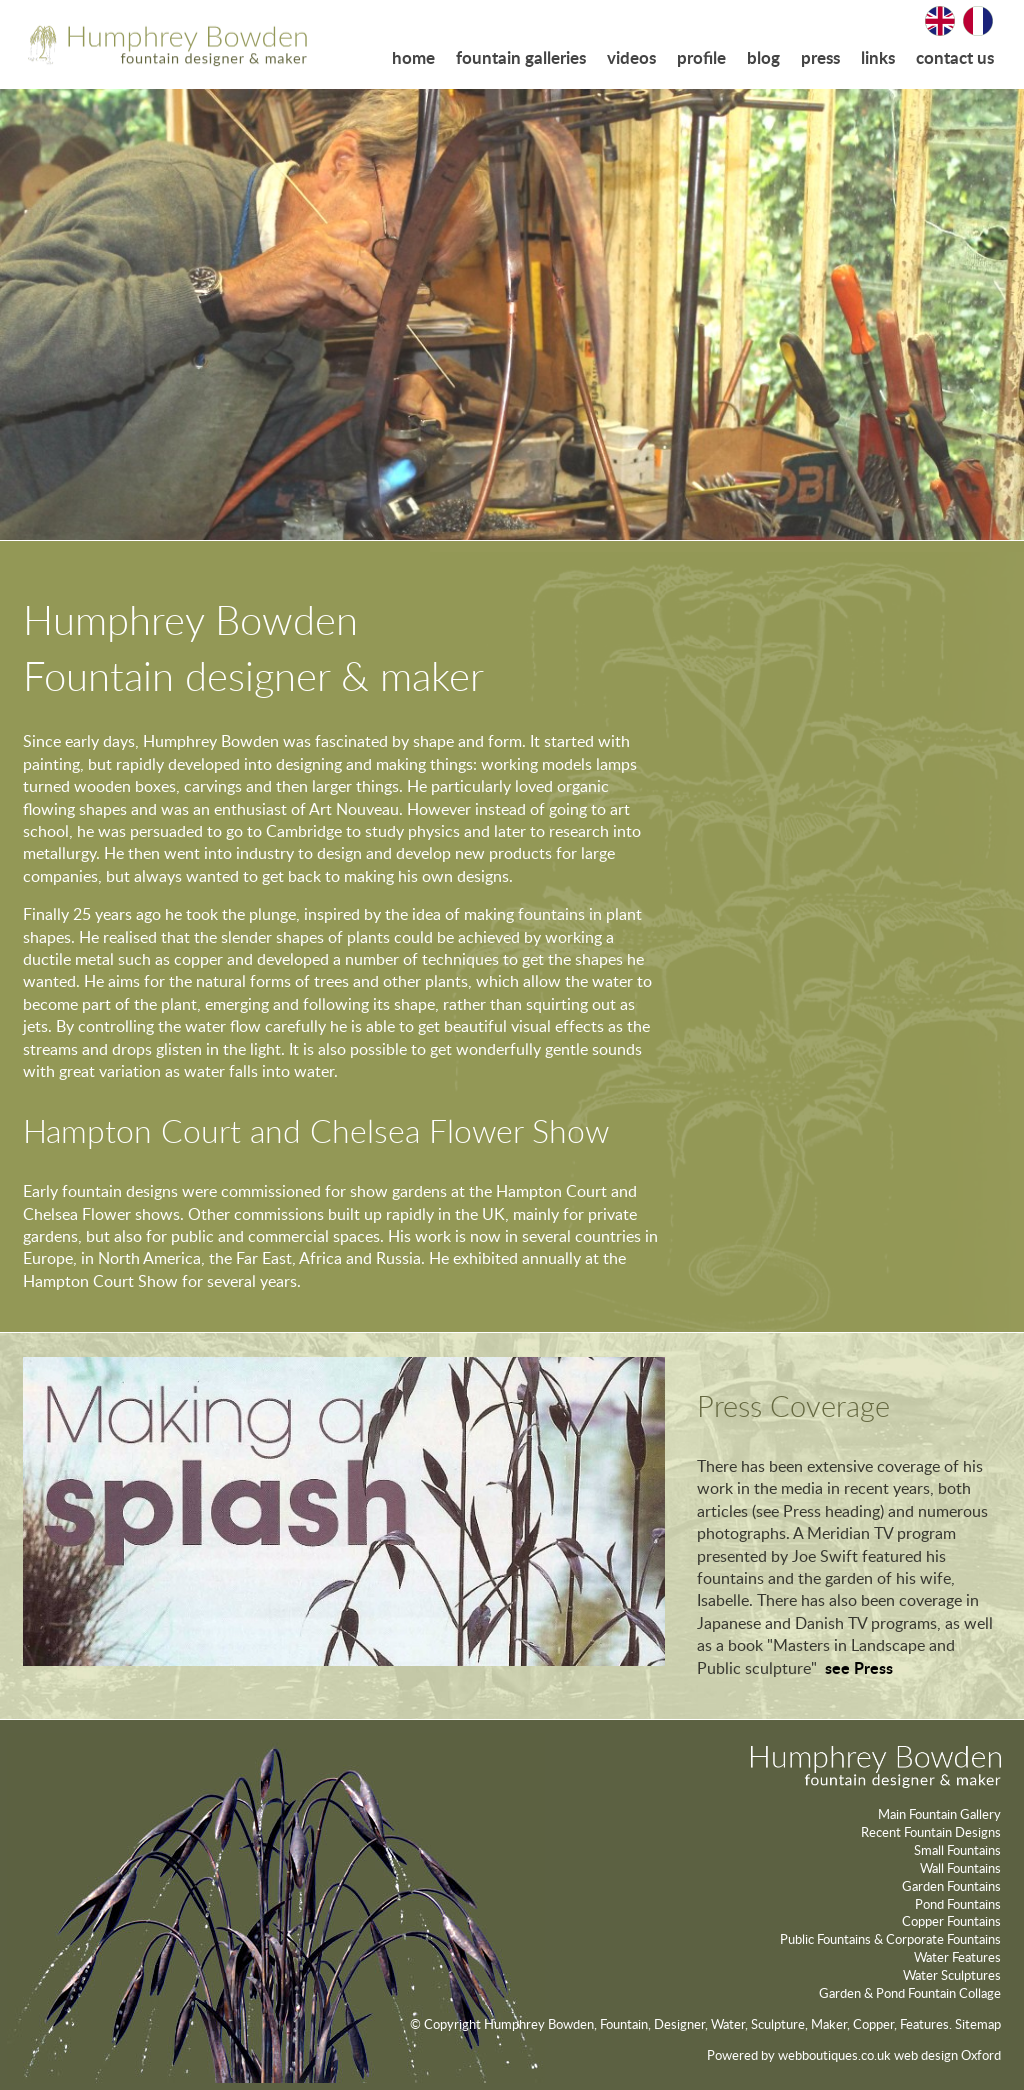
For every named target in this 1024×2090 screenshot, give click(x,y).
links (878, 57)
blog (763, 57)
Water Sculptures (952, 1975)
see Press (859, 1667)
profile (701, 57)
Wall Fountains (960, 1868)
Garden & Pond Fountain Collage (910, 1993)
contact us (955, 57)
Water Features (957, 1957)
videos (631, 57)
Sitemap (978, 2024)
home (413, 57)
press (820, 57)
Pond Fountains (958, 1904)
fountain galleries (521, 57)
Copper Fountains (951, 1921)
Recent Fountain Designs (931, 1832)
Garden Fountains (951, 1886)
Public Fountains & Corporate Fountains (890, 1939)
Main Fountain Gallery (939, 1814)
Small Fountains (957, 1850)
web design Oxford (947, 2055)
